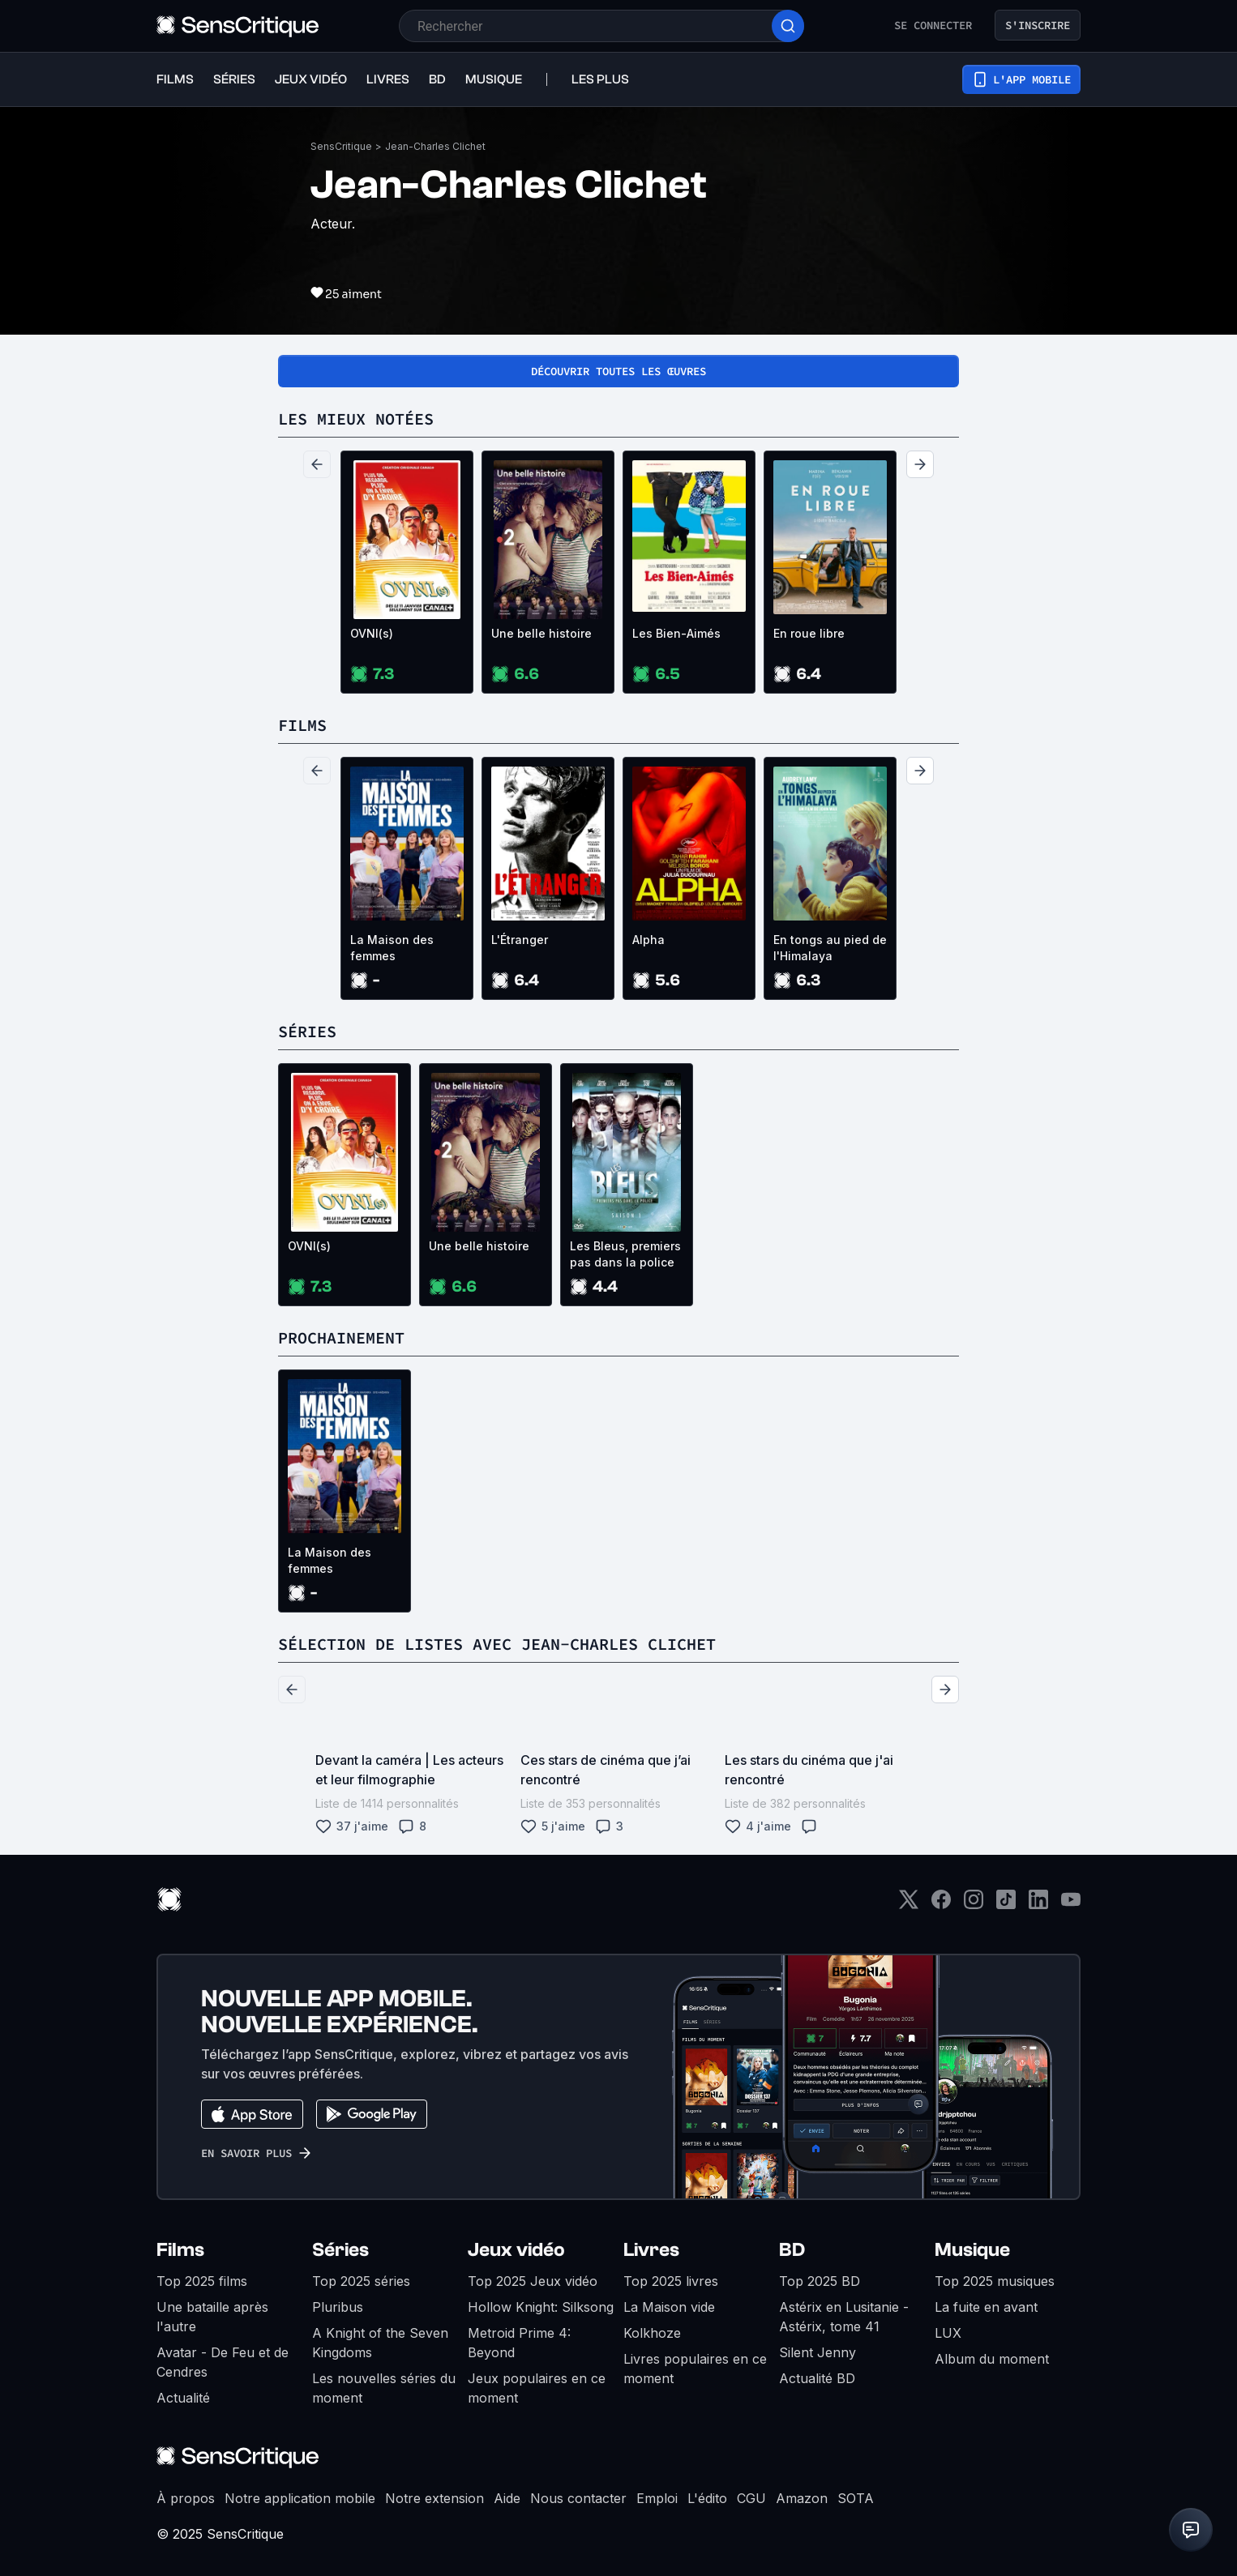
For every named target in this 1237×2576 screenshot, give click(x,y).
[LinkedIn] (1038, 1905)
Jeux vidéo (516, 2250)
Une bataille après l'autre (212, 2317)
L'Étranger (519, 939)
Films (180, 2250)
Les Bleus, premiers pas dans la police (625, 1254)
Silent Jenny (817, 2352)
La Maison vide (669, 2307)
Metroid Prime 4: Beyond (519, 2342)
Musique (972, 2250)
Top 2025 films (201, 2281)
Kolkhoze (652, 2333)
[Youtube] (1071, 1905)
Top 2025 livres (670, 2281)
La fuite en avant (986, 2307)
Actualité (183, 2398)
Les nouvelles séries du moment (384, 2388)
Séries (340, 2250)
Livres (651, 2250)
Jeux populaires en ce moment (537, 2388)
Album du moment (992, 2359)
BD (792, 2250)
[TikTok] (1006, 1905)
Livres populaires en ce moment (695, 2368)
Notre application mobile (300, 2498)
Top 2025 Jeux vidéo (532, 2281)
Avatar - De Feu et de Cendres (222, 2362)
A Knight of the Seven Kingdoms (380, 2342)
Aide (507, 2498)
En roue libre (809, 633)
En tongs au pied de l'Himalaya (830, 948)
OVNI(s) (371, 633)
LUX (948, 2333)
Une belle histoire (541, 633)
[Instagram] (973, 1905)
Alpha (648, 939)
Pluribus (337, 2307)
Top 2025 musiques (995, 2281)
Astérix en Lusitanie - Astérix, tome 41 (844, 2317)
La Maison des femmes (392, 948)
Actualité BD (817, 2378)
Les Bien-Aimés (676, 633)
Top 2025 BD (819, 2281)
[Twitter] (908, 1905)
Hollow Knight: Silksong (541, 2307)
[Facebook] (941, 1905)
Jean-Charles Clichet (435, 146)
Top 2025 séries (361, 2281)
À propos (185, 2498)
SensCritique (341, 146)
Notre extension (434, 2498)
